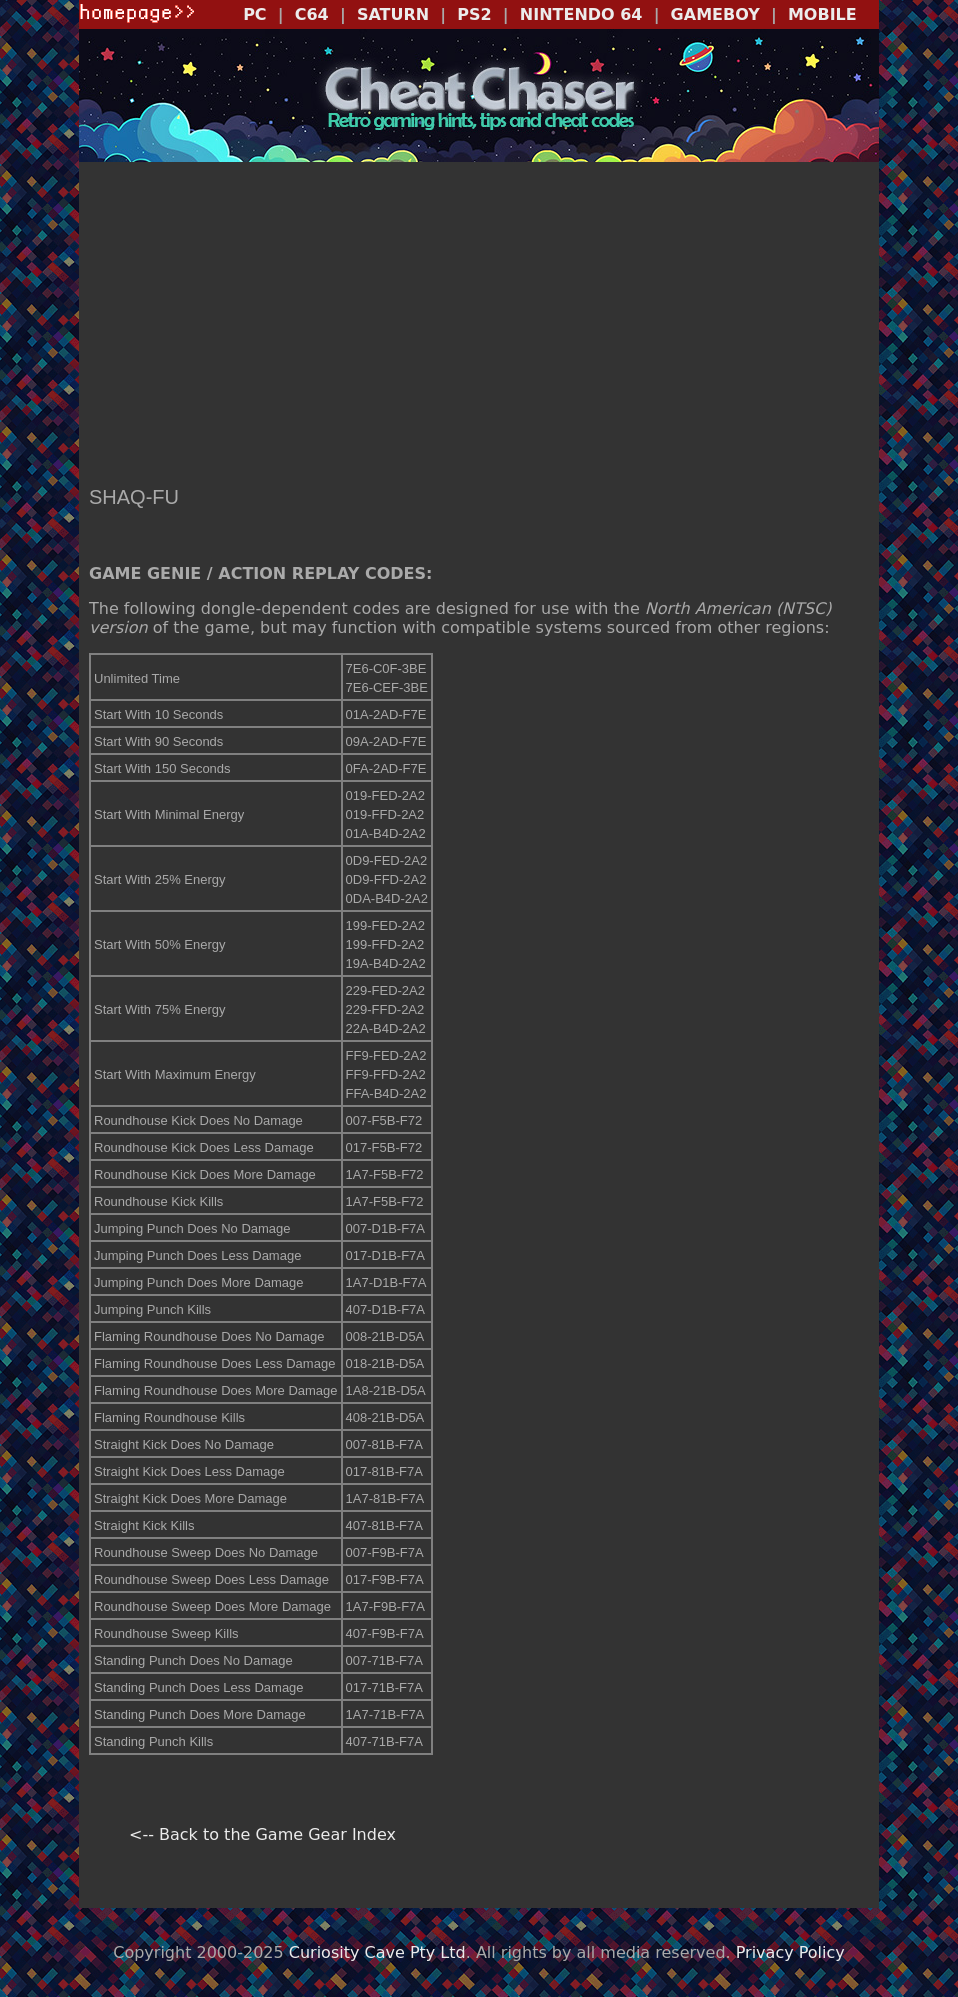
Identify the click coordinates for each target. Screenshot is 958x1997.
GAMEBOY (715, 14)
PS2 (474, 14)
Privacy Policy (790, 1952)
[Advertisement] (479, 326)
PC (254, 14)
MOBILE (822, 14)
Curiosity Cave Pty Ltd (377, 1952)
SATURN (393, 14)
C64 (312, 14)
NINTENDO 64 (581, 14)
